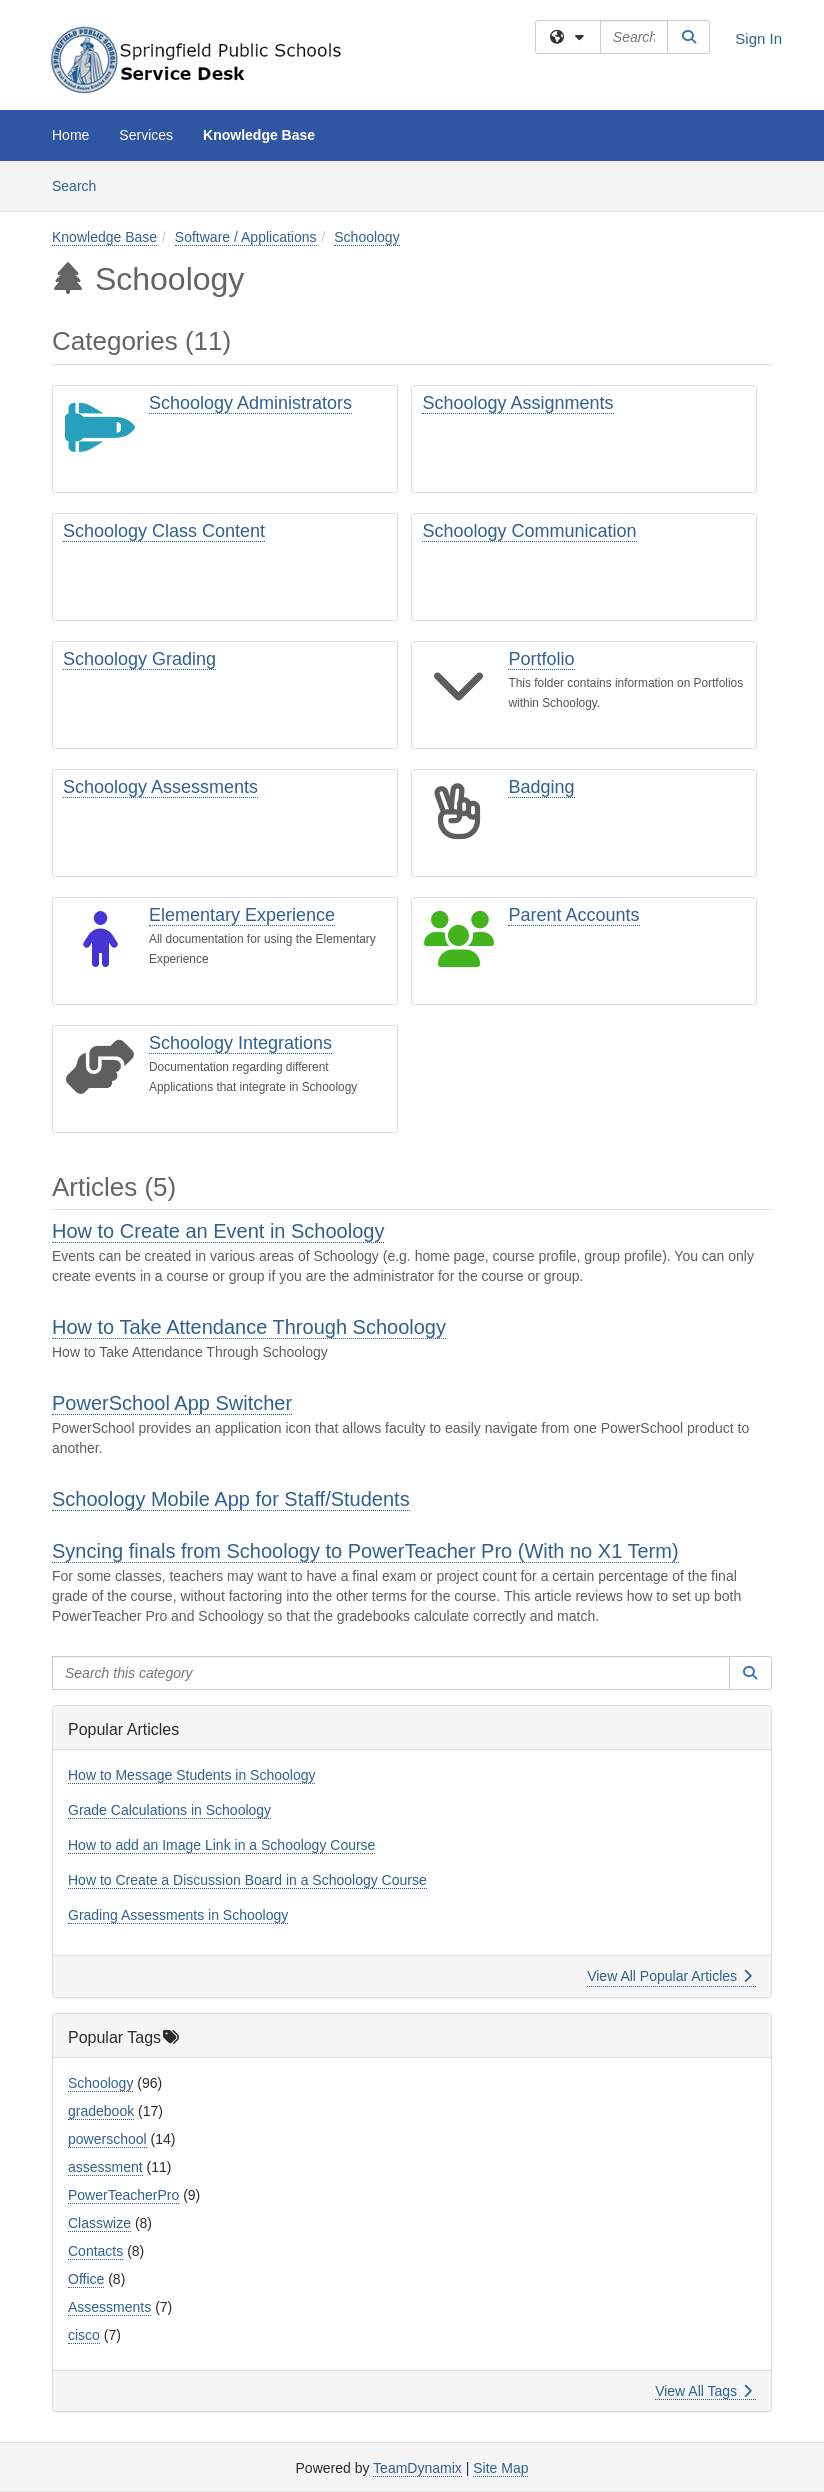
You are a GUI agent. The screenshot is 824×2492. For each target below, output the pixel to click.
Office (86, 2279)
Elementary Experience (242, 915)
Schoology (366, 237)
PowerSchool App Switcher (172, 1403)
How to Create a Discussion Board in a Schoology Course (247, 1880)
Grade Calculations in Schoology (169, 1810)
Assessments (109, 2307)
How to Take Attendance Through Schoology (249, 1327)
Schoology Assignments (517, 403)
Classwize (99, 2223)
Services (146, 135)
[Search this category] (391, 1673)
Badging (541, 787)
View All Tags (703, 2391)
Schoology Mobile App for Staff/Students (231, 1499)
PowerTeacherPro (123, 2195)
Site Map (500, 2468)
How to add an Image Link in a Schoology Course (221, 1845)
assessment (105, 2167)
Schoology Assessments (160, 787)
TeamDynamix (417, 2468)
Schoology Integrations (240, 1043)
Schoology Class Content (164, 531)
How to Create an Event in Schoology (218, 1231)
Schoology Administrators (250, 403)
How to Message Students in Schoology (191, 1775)
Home (70, 135)
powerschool (107, 2139)
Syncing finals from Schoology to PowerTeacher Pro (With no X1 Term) (365, 1551)
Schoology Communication (529, 531)
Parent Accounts (573, 915)
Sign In (758, 38)
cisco (84, 2335)
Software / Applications (246, 237)
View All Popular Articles (669, 1976)
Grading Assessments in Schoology (178, 1915)
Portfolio (541, 659)
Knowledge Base (259, 135)
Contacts (95, 2251)
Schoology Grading (139, 659)
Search (81, 184)
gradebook (101, 2111)
